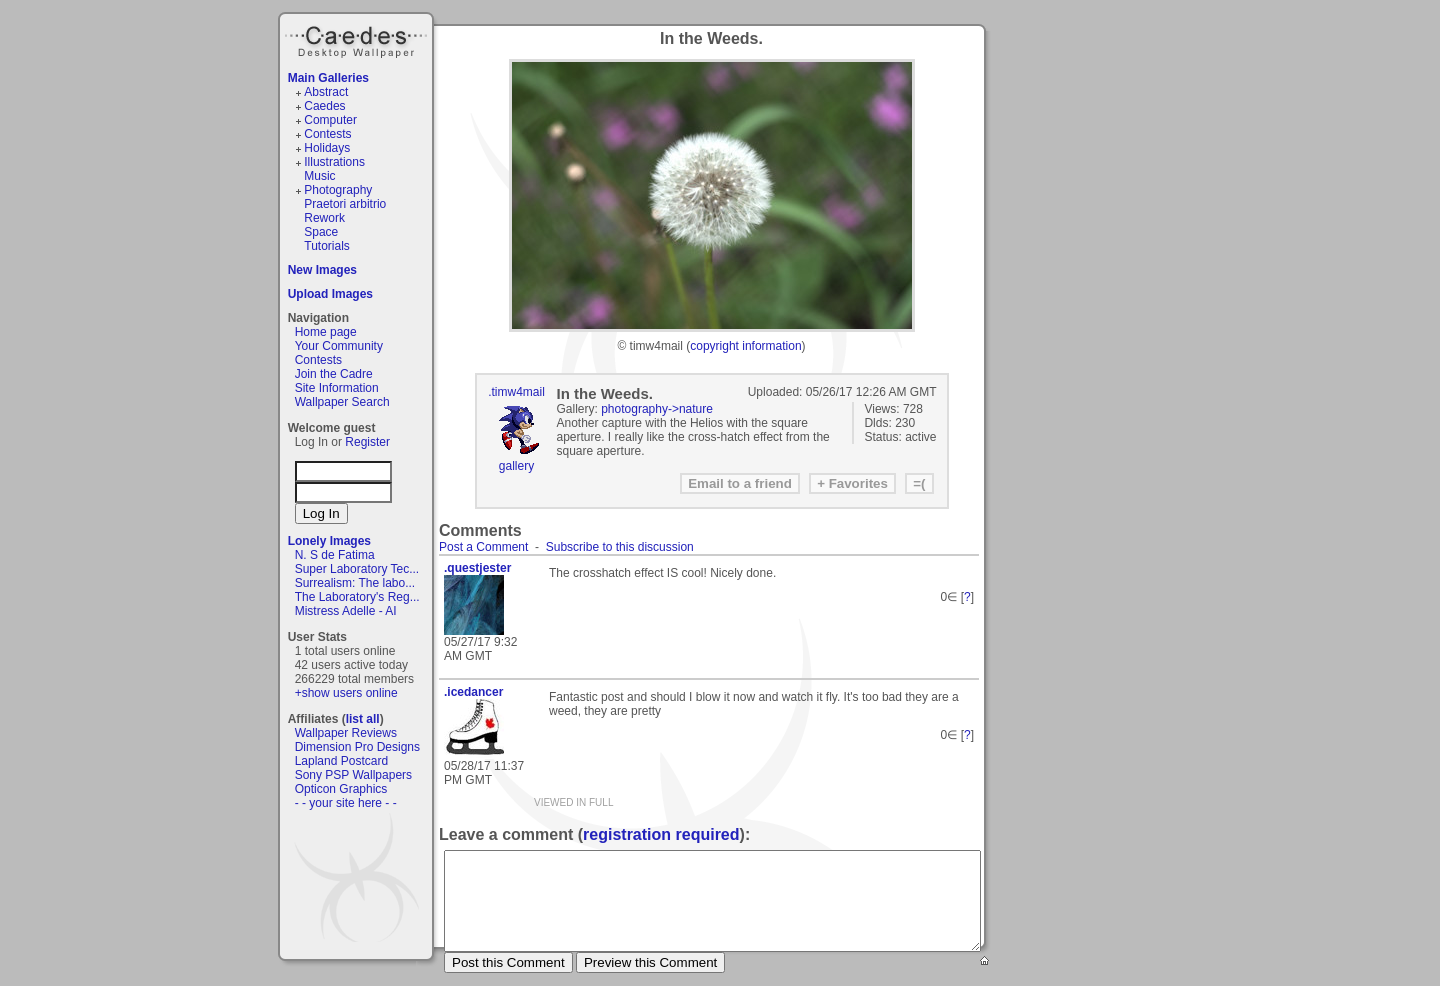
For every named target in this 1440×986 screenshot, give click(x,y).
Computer (330, 120)
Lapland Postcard (341, 761)
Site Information (337, 388)
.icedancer (473, 692)
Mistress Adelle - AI (346, 611)
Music (319, 176)
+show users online (346, 693)
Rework (324, 218)
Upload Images (330, 294)
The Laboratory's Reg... (357, 597)
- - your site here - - (346, 803)
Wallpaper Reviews (346, 733)
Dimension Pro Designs (357, 747)
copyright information (745, 346)
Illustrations (334, 162)
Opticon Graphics (341, 789)
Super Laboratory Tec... (357, 569)
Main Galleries (328, 78)
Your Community (339, 346)
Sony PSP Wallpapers (353, 775)
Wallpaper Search (342, 402)
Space (321, 232)
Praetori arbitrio (345, 204)
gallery (516, 466)
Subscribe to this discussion (620, 547)
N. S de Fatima (335, 555)
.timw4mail (516, 392)
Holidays (327, 148)
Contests (327, 134)
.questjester (477, 568)
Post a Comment (483, 547)
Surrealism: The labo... (355, 583)
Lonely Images (329, 541)
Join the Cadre (334, 374)
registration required (661, 834)
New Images (322, 270)
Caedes (358, 39)
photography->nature (657, 409)
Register (367, 442)
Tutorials (327, 246)
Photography (338, 190)
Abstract (326, 92)
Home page (326, 332)
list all (363, 719)
